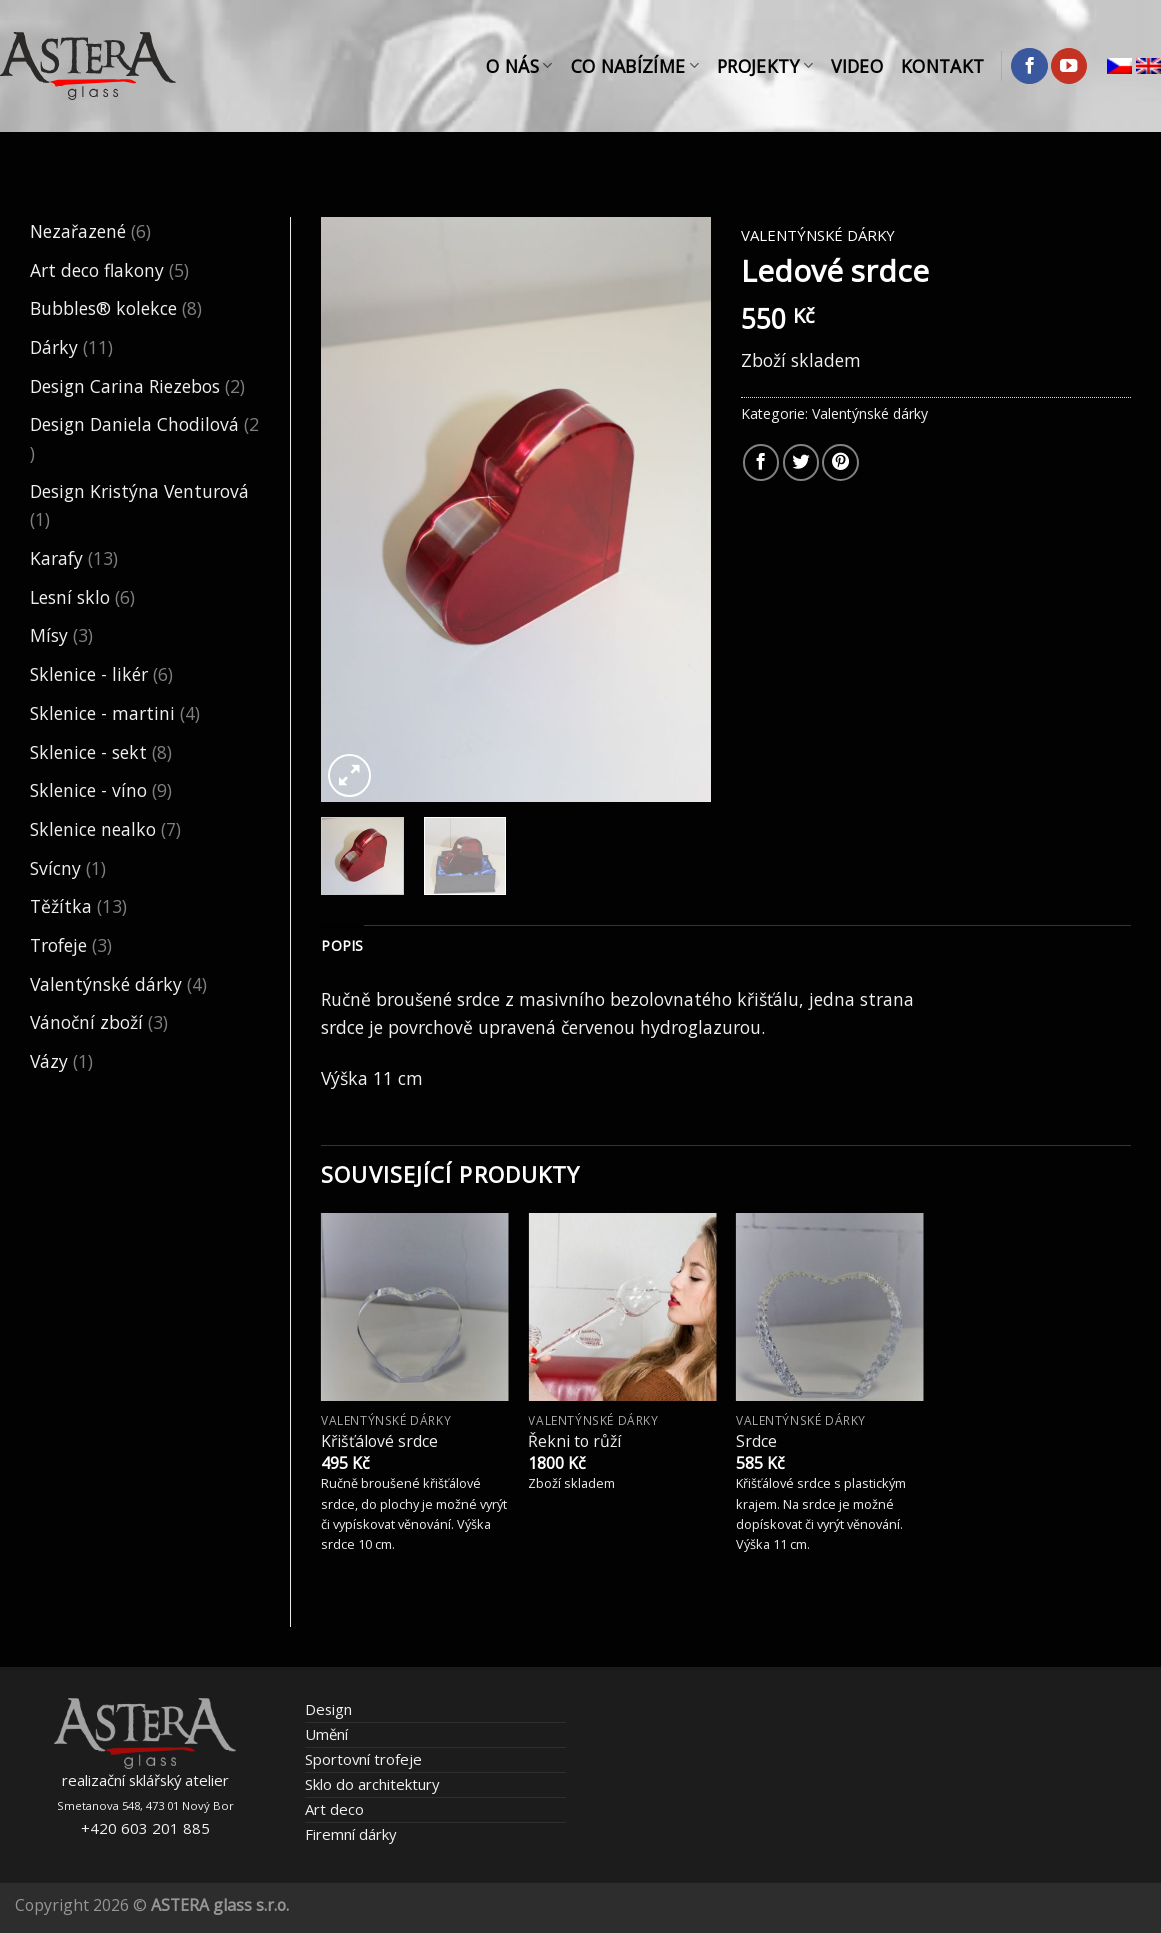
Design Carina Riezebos (125, 386)
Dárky (54, 347)
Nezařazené (78, 231)
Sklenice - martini (102, 713)
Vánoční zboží (86, 1022)
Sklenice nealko (93, 829)
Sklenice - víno (88, 790)
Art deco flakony (97, 270)
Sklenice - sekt (88, 752)
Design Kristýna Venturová (139, 491)
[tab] (342, 946)
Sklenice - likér (89, 674)
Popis (342, 945)
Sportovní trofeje (363, 1759)
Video (857, 66)
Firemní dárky (350, 1834)
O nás (519, 66)
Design (328, 1709)
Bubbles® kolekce (103, 308)
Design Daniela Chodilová (134, 424)
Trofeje (58, 945)
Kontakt (942, 66)
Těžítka (61, 906)
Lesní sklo (70, 597)
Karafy (56, 558)
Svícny (55, 868)
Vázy (49, 1061)
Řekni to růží (574, 1441)
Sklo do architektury (372, 1784)
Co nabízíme (635, 66)
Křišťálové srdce (379, 1441)
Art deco (334, 1809)
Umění (326, 1734)
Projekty (765, 66)
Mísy (49, 635)
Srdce (756, 1441)
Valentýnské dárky (106, 984)
